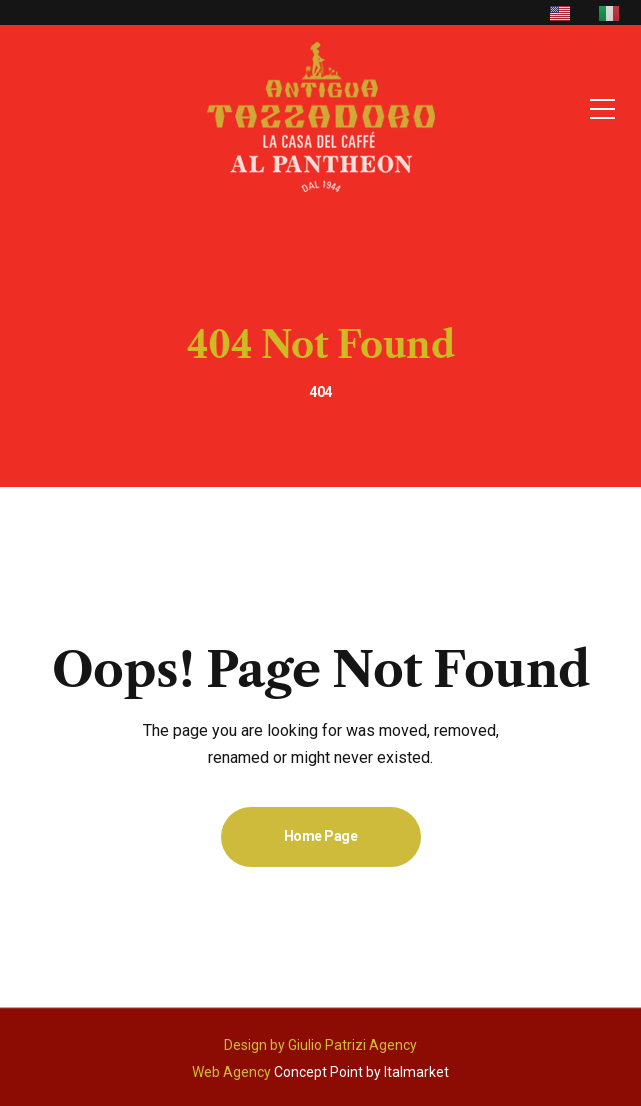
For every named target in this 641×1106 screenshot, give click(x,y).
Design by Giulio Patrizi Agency (320, 1045)
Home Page (321, 836)
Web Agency (231, 1072)
